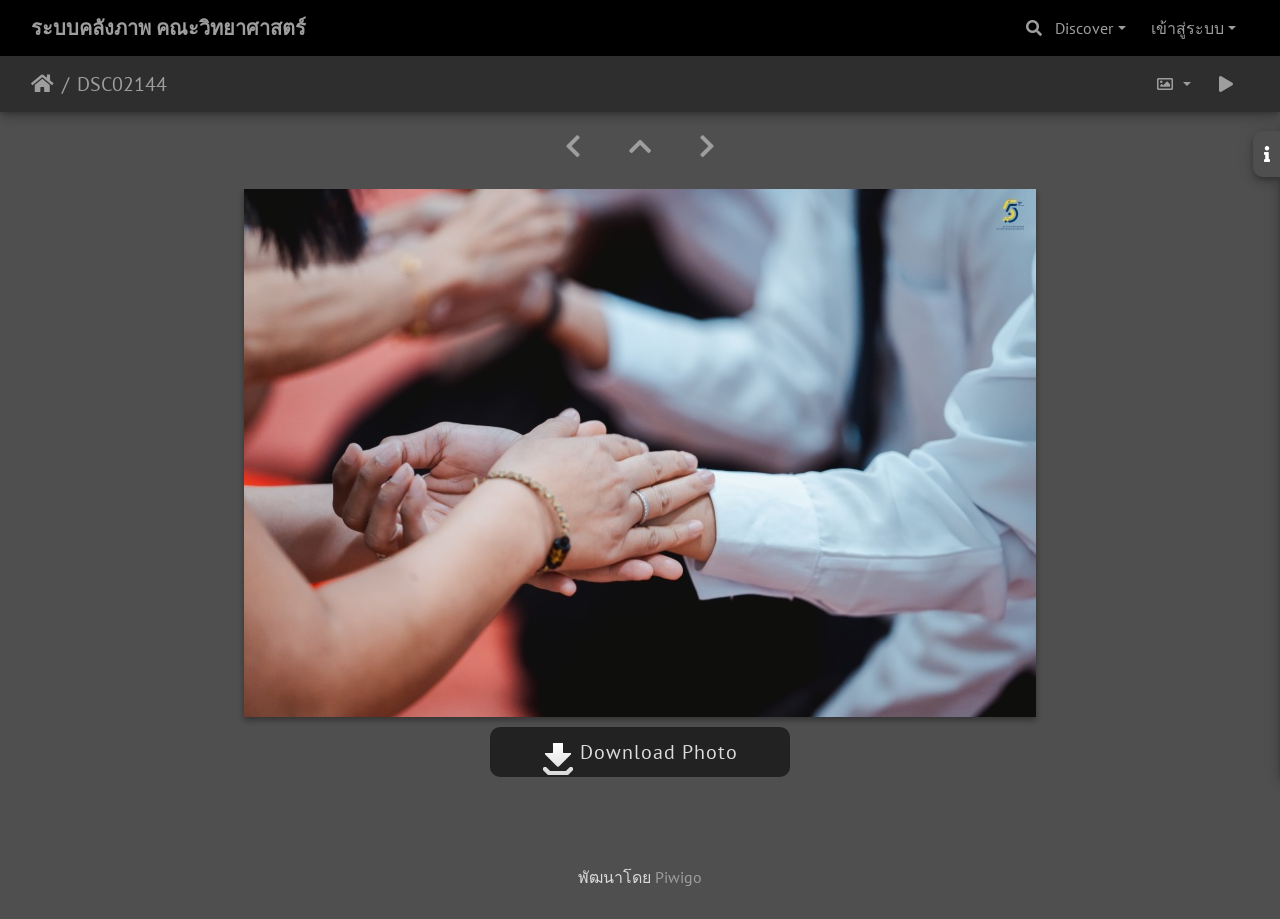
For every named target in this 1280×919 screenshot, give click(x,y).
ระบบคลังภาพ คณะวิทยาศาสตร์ (168, 28)
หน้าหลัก (42, 84)
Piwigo (678, 877)
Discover (1084, 28)
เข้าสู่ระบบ (1187, 28)
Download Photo (640, 752)
